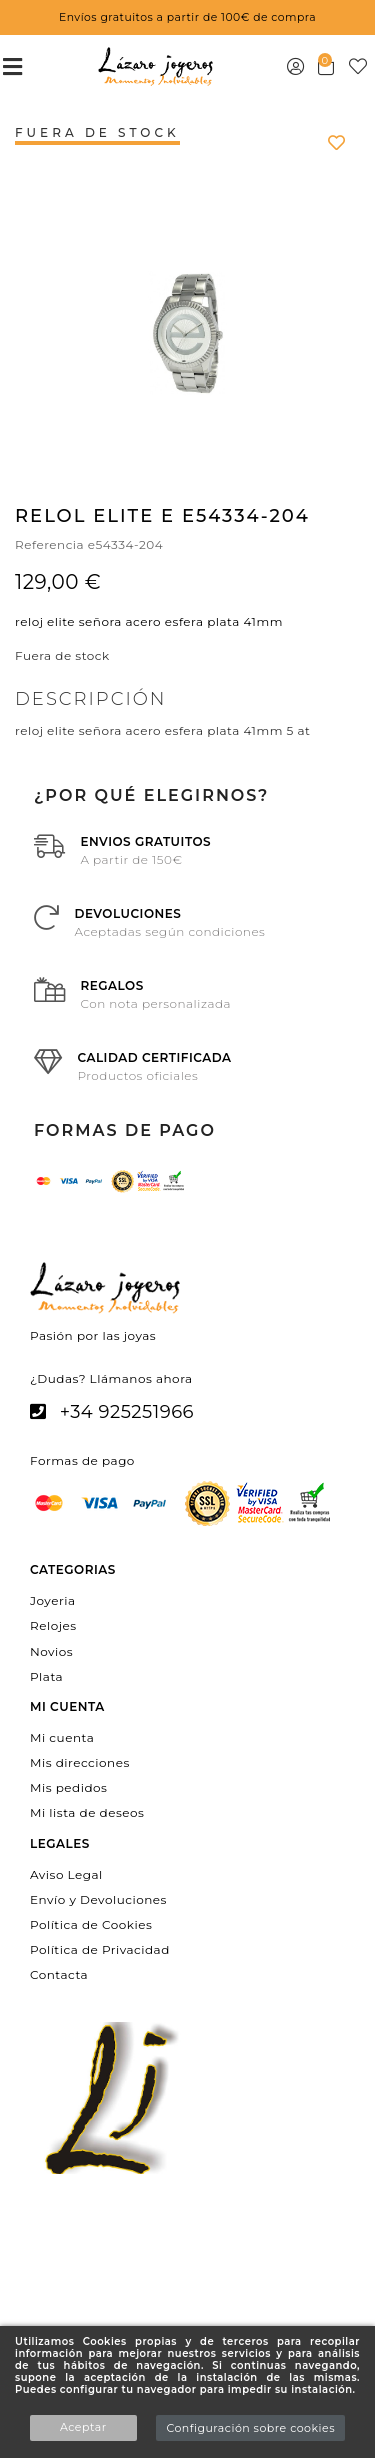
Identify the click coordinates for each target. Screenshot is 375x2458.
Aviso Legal (66, 1873)
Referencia (49, 544)
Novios (51, 1650)
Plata (46, 1675)
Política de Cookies (91, 1924)
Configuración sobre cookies (250, 2428)
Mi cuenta (62, 1736)
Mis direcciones (80, 1762)
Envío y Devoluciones (98, 1898)
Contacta (59, 1974)
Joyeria (52, 1600)
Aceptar (83, 2427)
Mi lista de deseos (87, 1812)
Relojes (53, 1625)
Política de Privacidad (100, 1949)
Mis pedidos (68, 1787)
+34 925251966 (127, 1412)
